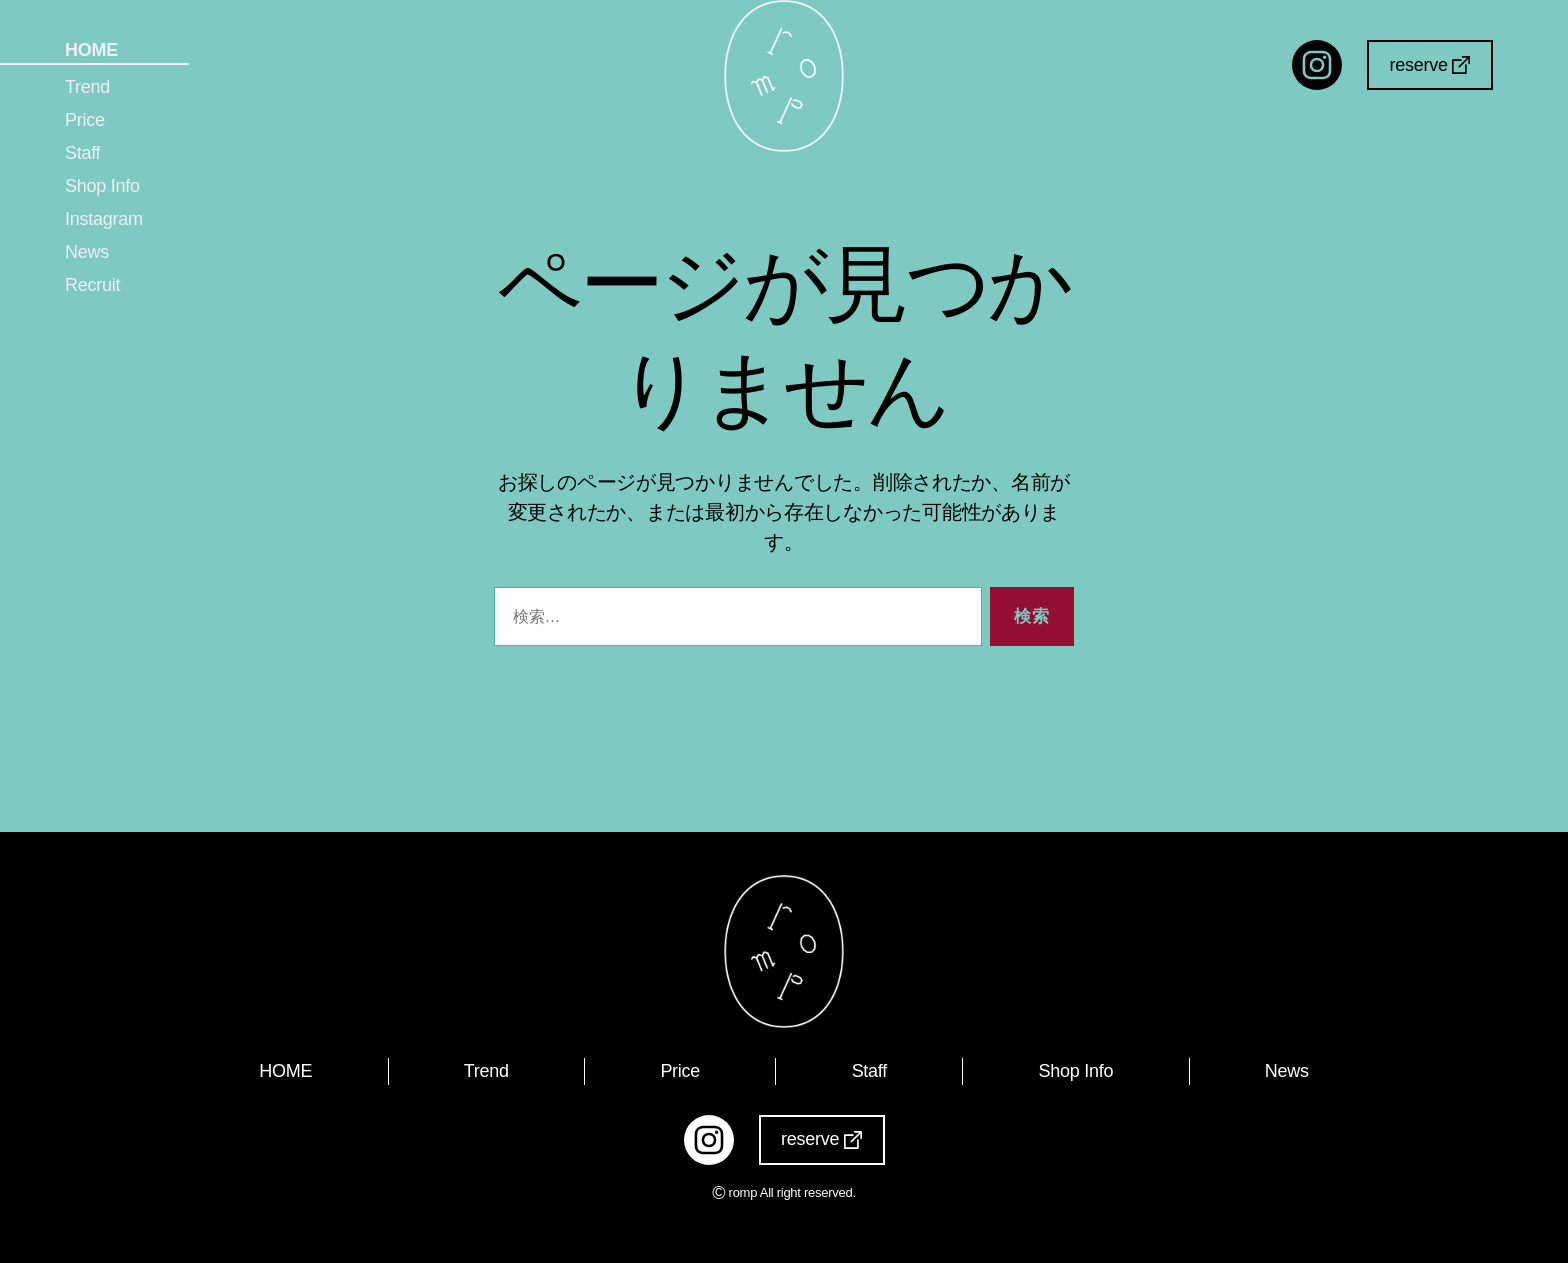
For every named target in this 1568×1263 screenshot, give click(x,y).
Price (85, 120)
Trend (87, 87)
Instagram (104, 219)
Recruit (92, 285)
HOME (91, 50)
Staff (82, 153)
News (87, 252)
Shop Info (102, 186)
